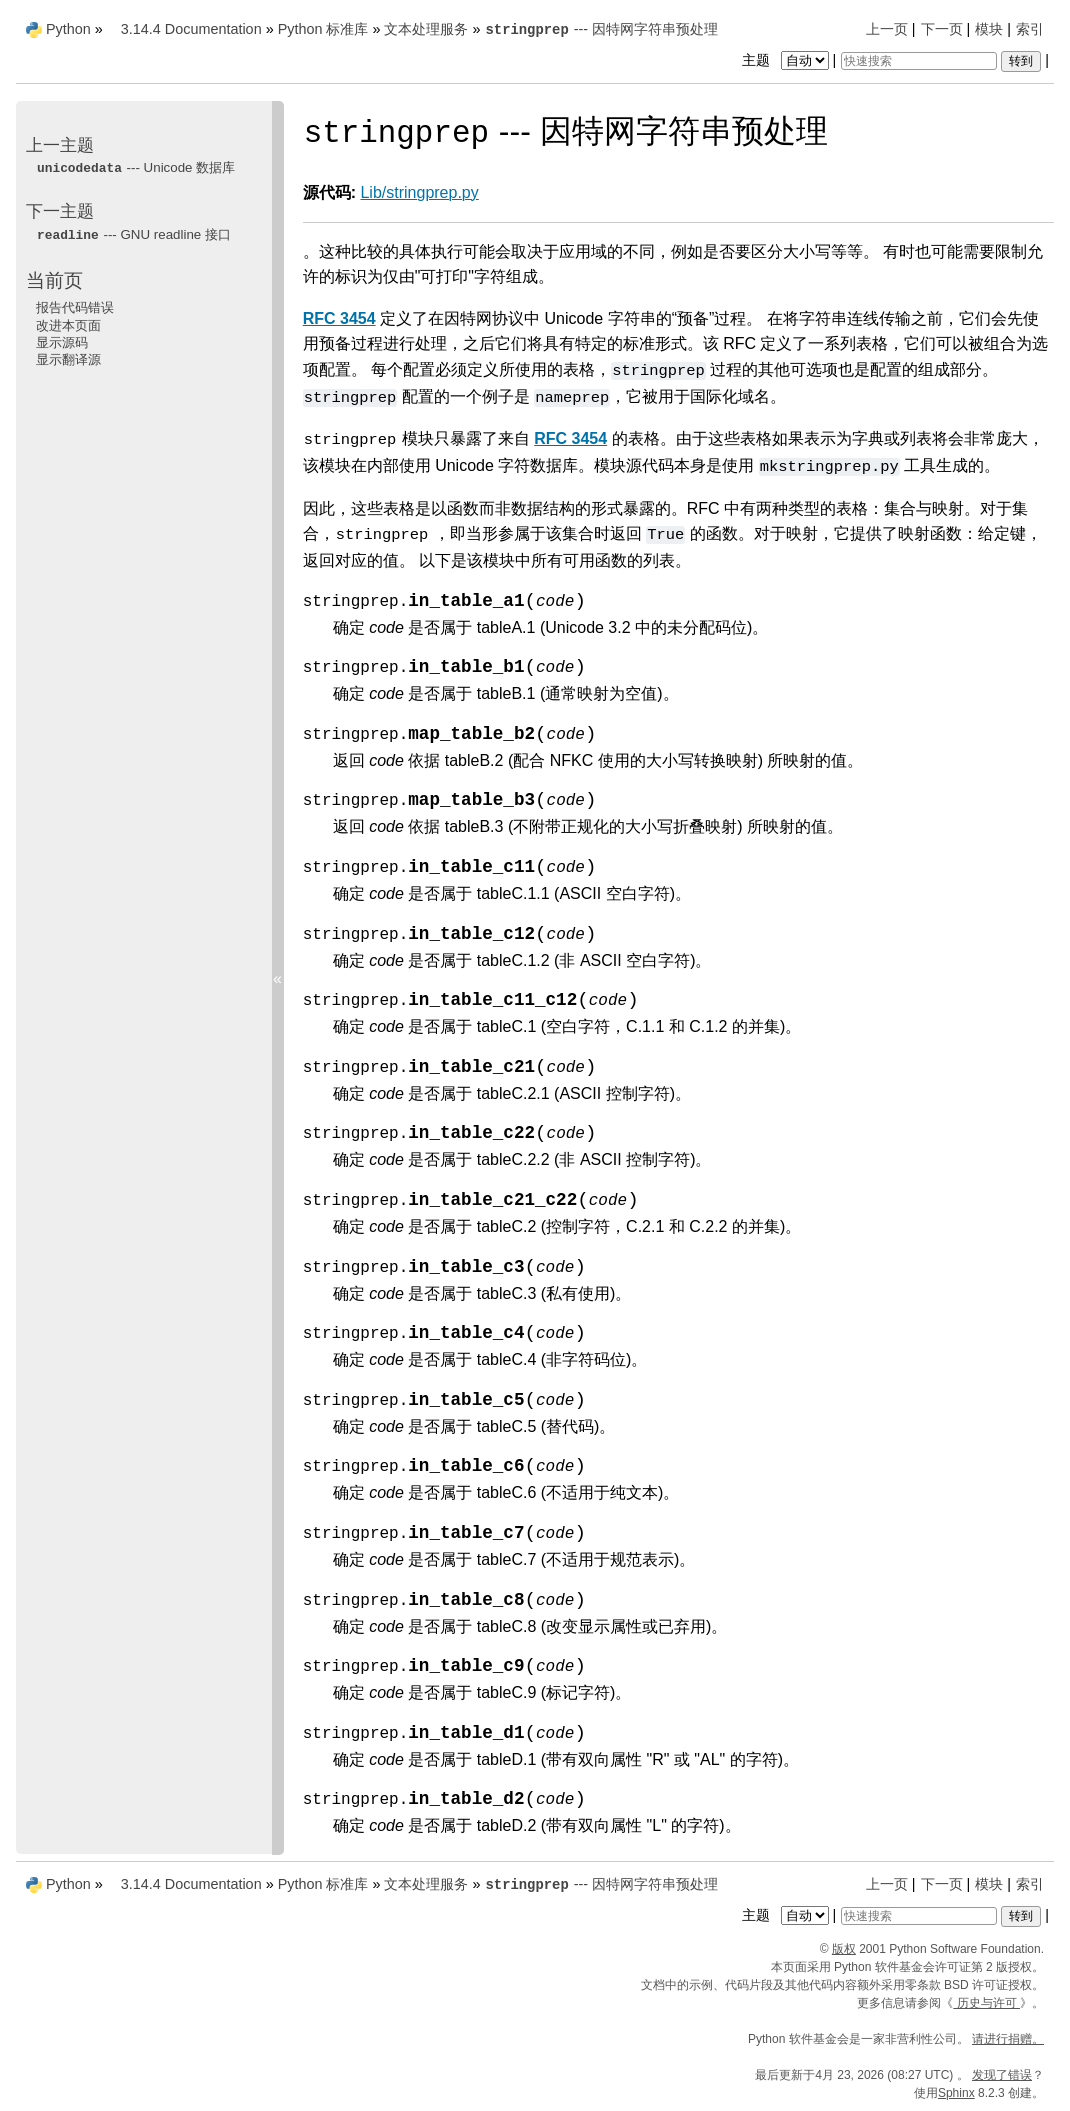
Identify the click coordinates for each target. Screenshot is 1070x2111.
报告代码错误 (75, 307)
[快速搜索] (919, 61)
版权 (844, 1949)
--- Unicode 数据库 (135, 167)
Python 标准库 (323, 29)
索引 (1030, 29)
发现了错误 (1002, 2075)
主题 (787, 60)
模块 (989, 29)
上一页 (887, 29)
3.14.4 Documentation (191, 29)
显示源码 (62, 342)
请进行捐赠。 (1008, 2039)
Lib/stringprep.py (419, 192)
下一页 (942, 29)
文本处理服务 (426, 29)
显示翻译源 (68, 359)
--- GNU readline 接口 (133, 234)
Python (68, 29)
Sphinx (956, 2093)
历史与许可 (986, 2003)
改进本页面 (68, 325)
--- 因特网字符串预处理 (601, 29)
